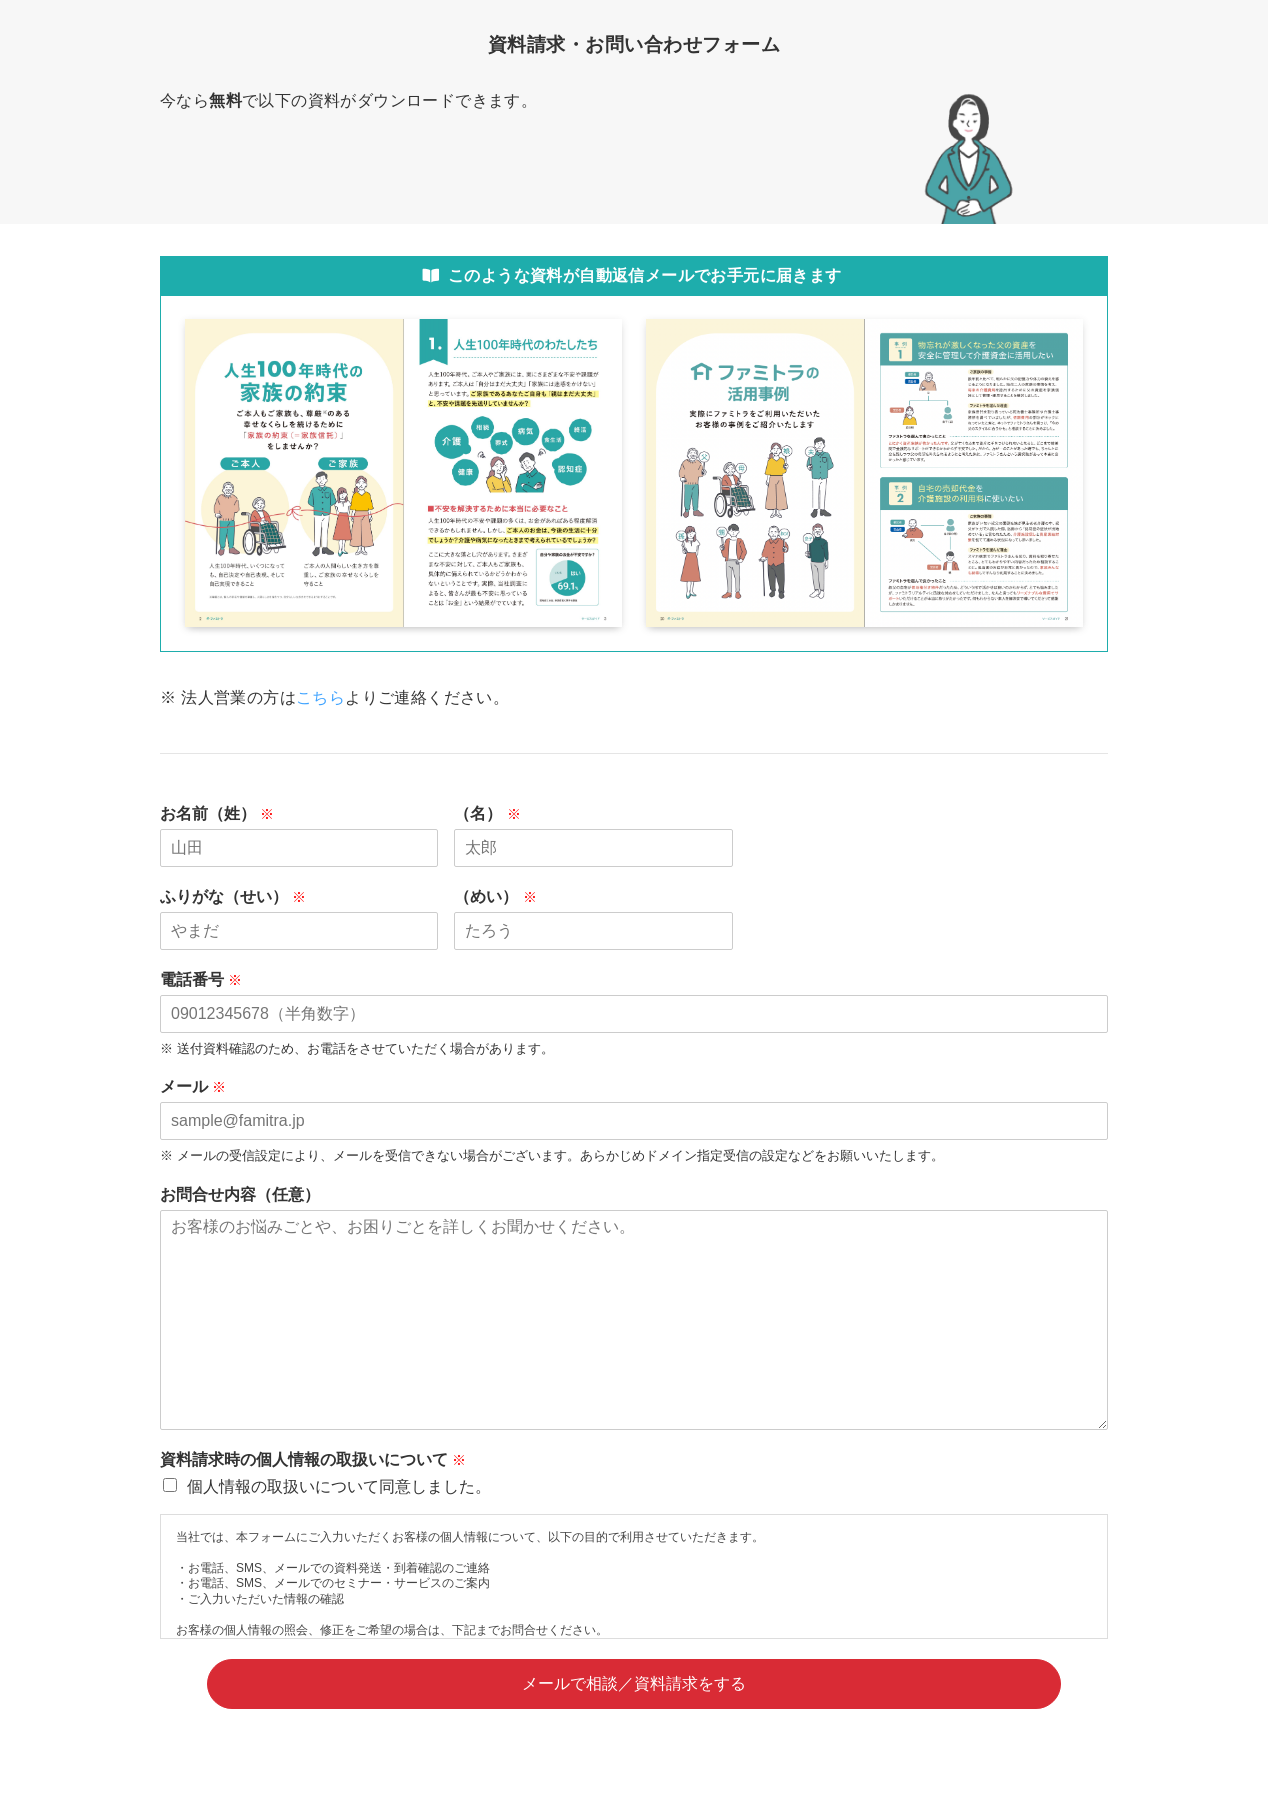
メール (202, 1086)
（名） (496, 813)
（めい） (504, 896)
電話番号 (210, 979)
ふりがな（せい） (242, 896)
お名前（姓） (226, 813)
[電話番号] (634, 1014)
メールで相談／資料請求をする (634, 1683)
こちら (320, 697)
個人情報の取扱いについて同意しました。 (339, 1486)
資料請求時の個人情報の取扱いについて (322, 1459)
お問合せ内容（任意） (240, 1194)
